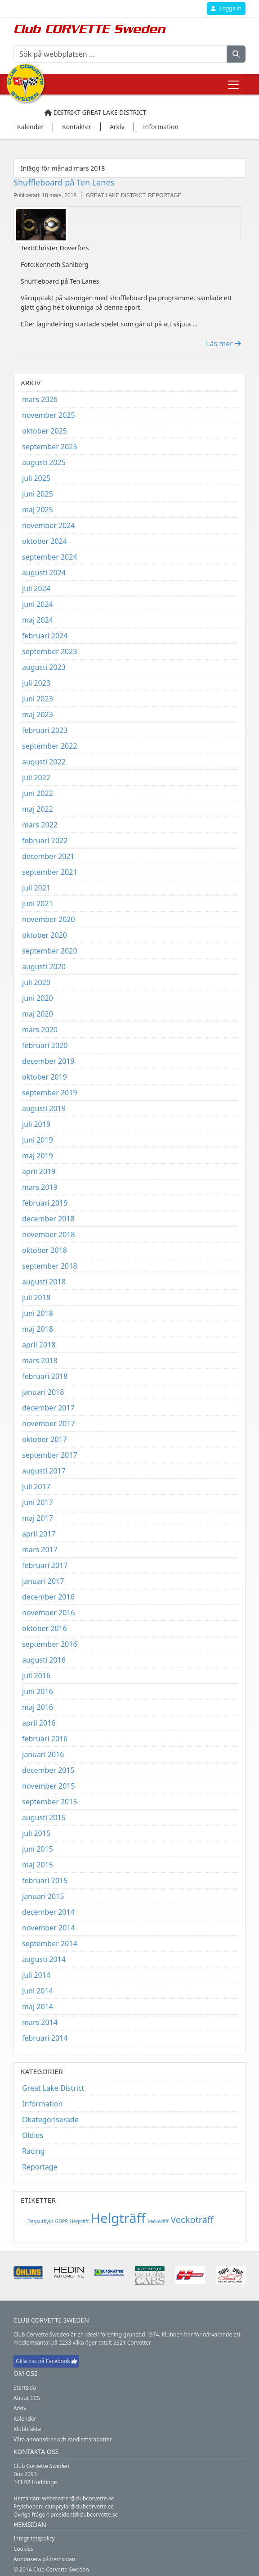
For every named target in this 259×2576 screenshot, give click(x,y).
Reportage (40, 2167)
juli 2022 (36, 777)
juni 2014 (37, 1991)
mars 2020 (40, 1030)
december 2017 (48, 1408)
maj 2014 (37, 2006)
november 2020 (48, 919)
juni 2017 (37, 1502)
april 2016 (38, 1723)
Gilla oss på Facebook (46, 2361)
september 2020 (49, 951)
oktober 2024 (44, 541)
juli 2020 (36, 982)
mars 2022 (40, 825)
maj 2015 (37, 1865)
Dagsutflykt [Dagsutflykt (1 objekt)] (40, 2221)
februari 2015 (44, 1880)
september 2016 (49, 1644)
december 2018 (48, 1219)
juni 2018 (37, 1313)
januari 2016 (43, 1754)
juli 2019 (36, 1124)
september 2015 (49, 1802)
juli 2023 (36, 683)
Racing (33, 2151)
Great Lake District (53, 2088)
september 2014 (49, 1943)
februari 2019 (44, 1203)
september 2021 (49, 872)
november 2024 (48, 525)
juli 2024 (36, 588)
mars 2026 (40, 399)
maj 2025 (37, 510)
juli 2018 (36, 1297)
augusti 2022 (44, 762)
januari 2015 (43, 1896)
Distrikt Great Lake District (96, 112)
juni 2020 (37, 998)
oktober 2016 (44, 1628)
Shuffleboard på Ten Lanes (63, 182)
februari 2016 (44, 1739)
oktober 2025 (44, 431)
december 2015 (48, 1770)
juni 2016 (37, 1691)
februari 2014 (44, 2038)
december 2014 (48, 1912)
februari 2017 (44, 1565)
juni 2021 (37, 903)
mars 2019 (40, 1187)
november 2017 (48, 1423)
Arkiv (19, 2408)
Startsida (24, 2387)
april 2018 (38, 1345)
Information (42, 2104)
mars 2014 (40, 2022)
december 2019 (48, 1061)
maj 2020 (37, 1014)
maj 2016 (37, 1707)
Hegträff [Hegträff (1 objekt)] (79, 2221)
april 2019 (38, 1171)
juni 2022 (37, 793)
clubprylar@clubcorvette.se (79, 2506)
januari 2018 (43, 1392)
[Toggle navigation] (233, 84)
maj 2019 (37, 1156)
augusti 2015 (44, 1817)
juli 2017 (36, 1486)
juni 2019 (37, 1140)
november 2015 (48, 1786)
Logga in (226, 8)
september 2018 (49, 1266)
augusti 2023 (44, 667)
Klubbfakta (27, 2429)
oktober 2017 (44, 1439)
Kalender (24, 2418)
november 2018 (48, 1234)
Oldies (32, 2135)
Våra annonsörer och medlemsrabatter (62, 2439)
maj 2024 (37, 620)
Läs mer (223, 343)
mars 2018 (40, 1360)
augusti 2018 (44, 1282)
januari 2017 (43, 1581)
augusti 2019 (44, 1108)
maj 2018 (37, 1329)
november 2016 (48, 1613)
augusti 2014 (44, 1959)
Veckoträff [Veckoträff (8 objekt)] (192, 2220)
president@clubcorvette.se (84, 2514)
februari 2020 (44, 1045)
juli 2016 (36, 1676)
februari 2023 (44, 730)
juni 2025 (37, 494)
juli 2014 (36, 1975)
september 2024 (49, 557)
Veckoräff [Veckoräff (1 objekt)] (158, 2221)
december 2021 (48, 856)
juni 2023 (37, 699)
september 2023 (49, 651)
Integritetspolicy (34, 2538)
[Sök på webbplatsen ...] (120, 54)
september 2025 (49, 447)
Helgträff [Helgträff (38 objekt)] (118, 2218)
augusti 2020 (44, 967)
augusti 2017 (44, 1471)
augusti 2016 (44, 1660)
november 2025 (48, 415)
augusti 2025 (44, 462)
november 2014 (48, 1928)
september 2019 (49, 1093)
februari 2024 (44, 636)
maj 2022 (37, 809)
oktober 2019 (44, 1077)
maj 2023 (37, 714)
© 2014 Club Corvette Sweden (51, 2569)
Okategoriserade (50, 2119)
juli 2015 (36, 1833)
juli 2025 (36, 478)
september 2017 (49, 1455)
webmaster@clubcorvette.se (78, 2498)
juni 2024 (37, 604)
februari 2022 (44, 840)
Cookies (23, 2549)
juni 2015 (37, 1849)
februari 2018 (44, 1376)
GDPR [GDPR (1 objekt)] (61, 2221)
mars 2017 (40, 1550)
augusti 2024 (44, 573)
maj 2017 (37, 1518)
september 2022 (49, 746)
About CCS (26, 2398)
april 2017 (38, 1534)
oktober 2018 (44, 1250)
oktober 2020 (44, 935)
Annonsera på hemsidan (44, 2559)
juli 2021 (36, 888)
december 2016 (48, 1597)
